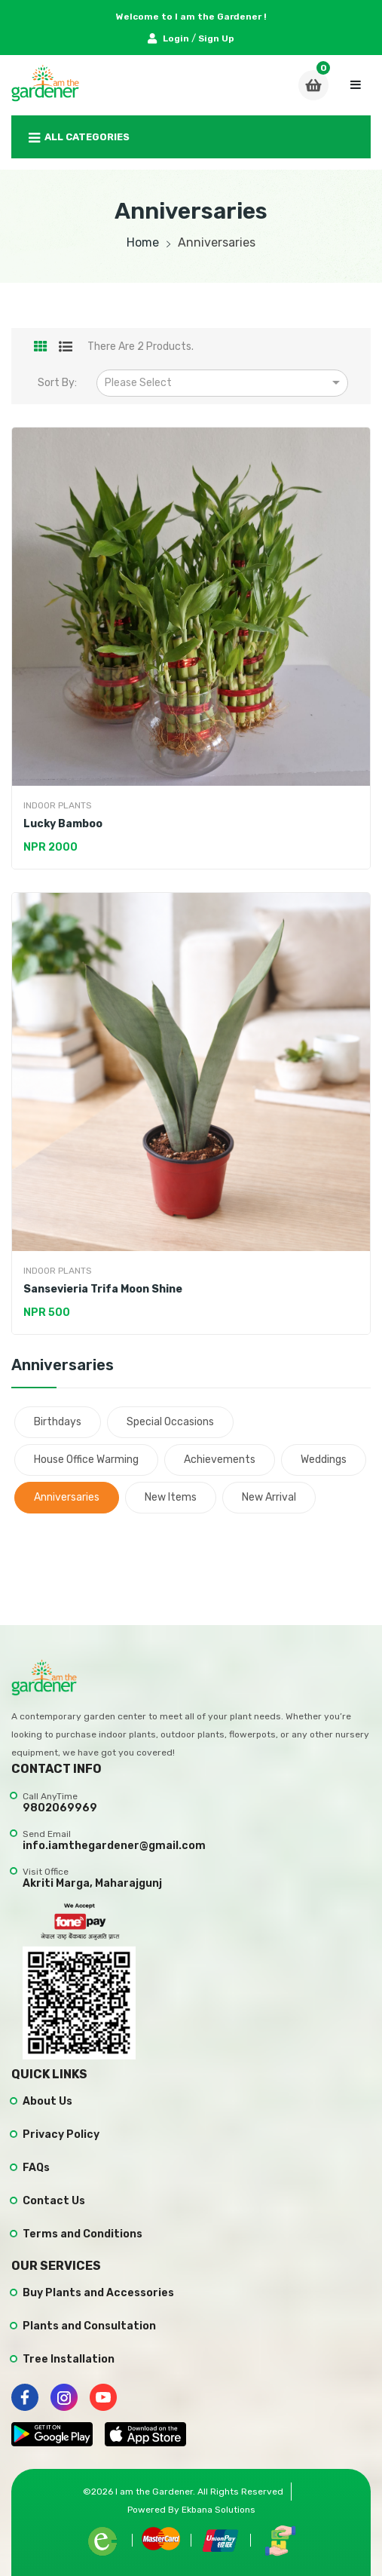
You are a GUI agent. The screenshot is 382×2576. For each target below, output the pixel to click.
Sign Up (216, 38)
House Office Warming (86, 1459)
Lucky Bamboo (62, 823)
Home (143, 242)
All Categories (79, 138)
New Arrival (269, 1497)
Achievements (219, 1459)
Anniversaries (66, 1497)
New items (171, 1497)
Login (169, 38)
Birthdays (57, 1421)
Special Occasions (170, 1421)
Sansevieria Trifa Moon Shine (102, 1289)
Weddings (324, 1459)
